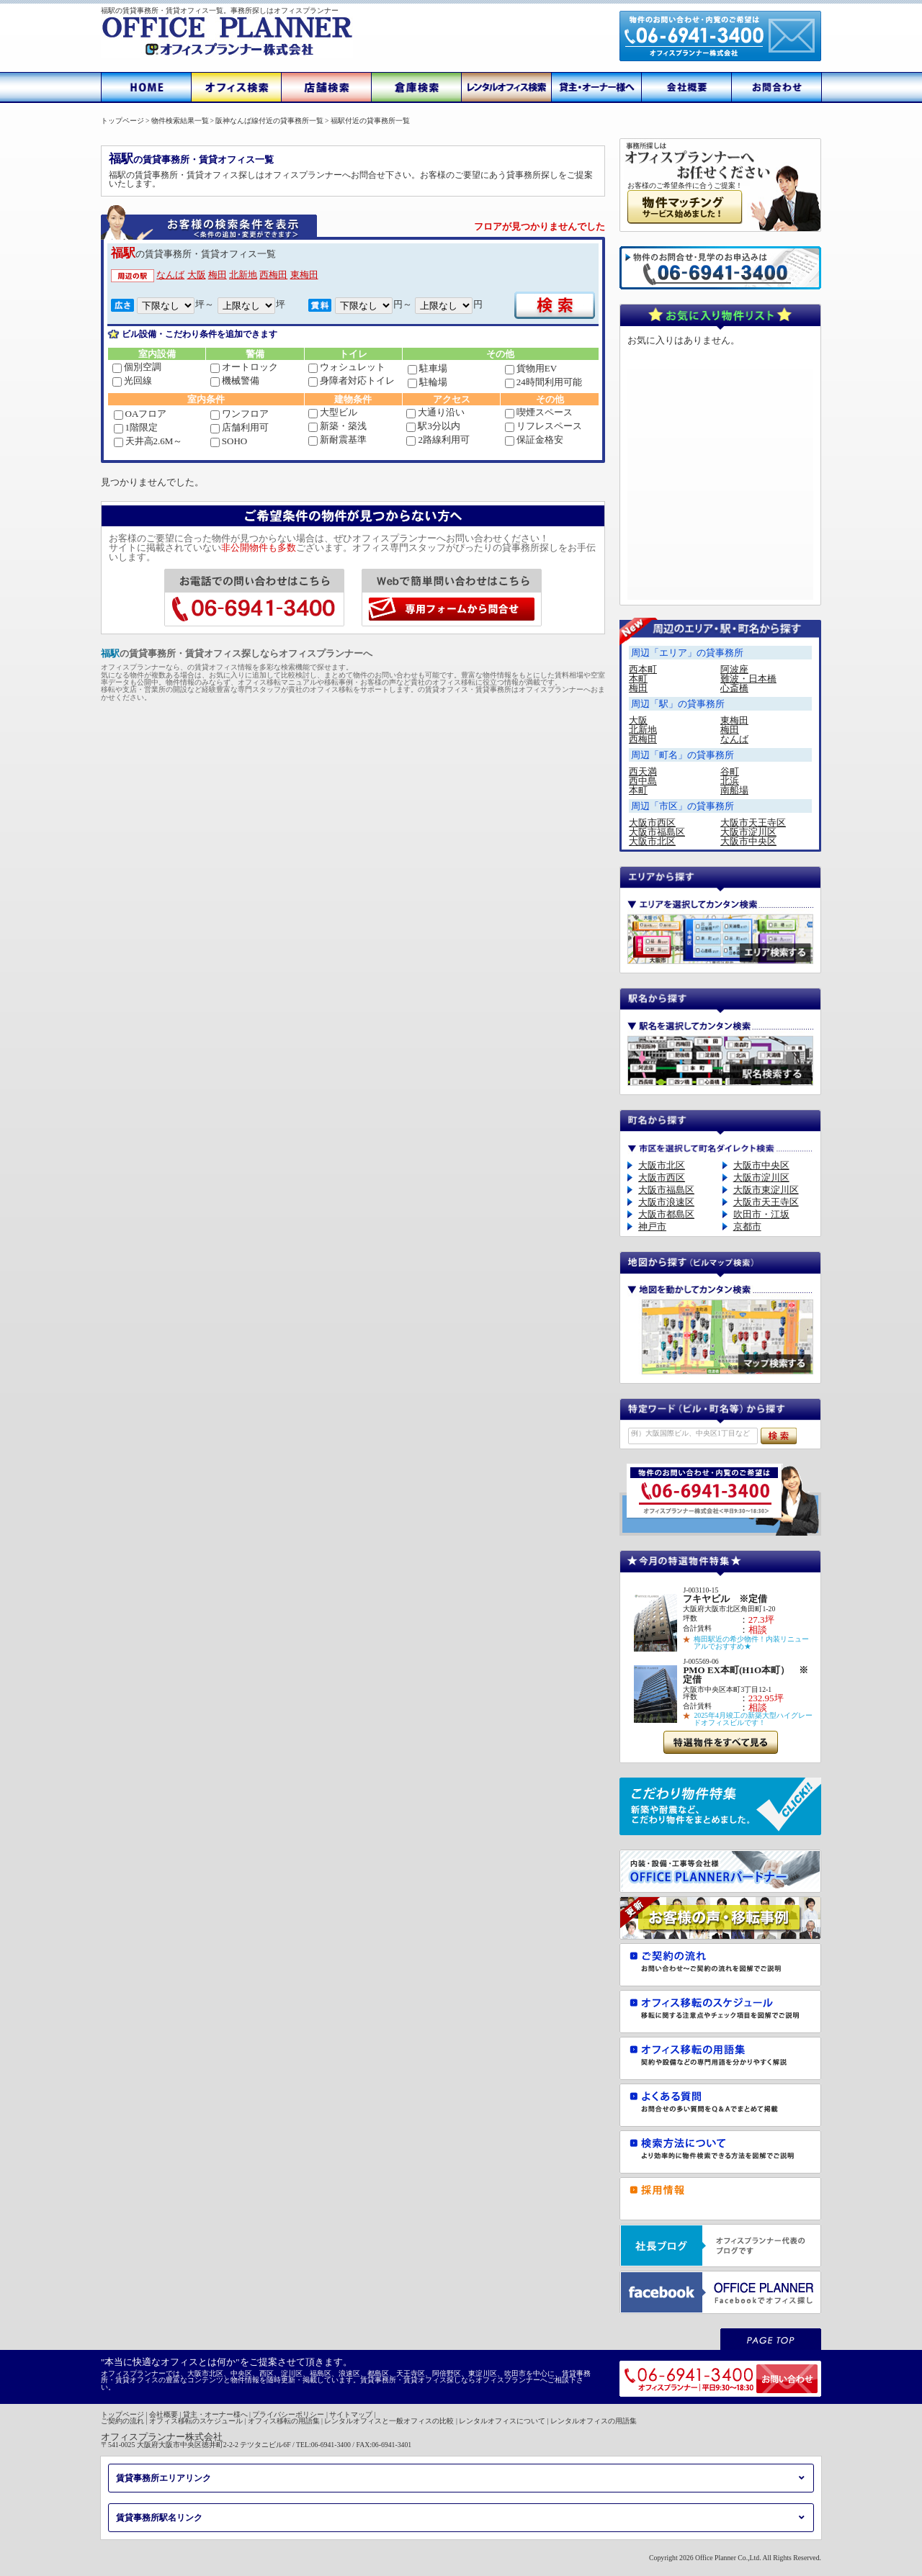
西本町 (643, 669)
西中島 (643, 780)
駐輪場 (427, 382)
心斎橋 (734, 688)
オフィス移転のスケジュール (196, 2421)
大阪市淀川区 (748, 832)
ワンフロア (239, 413)
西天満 (643, 771)
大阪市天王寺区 (753, 822)
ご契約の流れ (122, 2421)
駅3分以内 (433, 425)
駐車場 (427, 368)
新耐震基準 (337, 439)
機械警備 (234, 380)
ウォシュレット (346, 366)
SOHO (228, 441)
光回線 (132, 380)
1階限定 (136, 427)
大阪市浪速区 (666, 1202)
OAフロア (140, 413)
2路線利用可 (438, 439)
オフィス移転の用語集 (284, 2421)
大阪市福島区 (657, 832)
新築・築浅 (337, 425)
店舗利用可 (239, 427)
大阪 (196, 274)
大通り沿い (435, 412)
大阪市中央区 (748, 841)
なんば (170, 274)
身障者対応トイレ (351, 380)
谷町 (729, 771)
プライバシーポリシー (288, 2414)
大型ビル (332, 412)
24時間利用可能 (543, 382)
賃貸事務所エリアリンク (163, 2478)
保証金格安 (534, 439)
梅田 (217, 274)
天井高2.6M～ (148, 441)
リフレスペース (543, 425)
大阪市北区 (652, 841)
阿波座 (734, 669)
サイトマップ (350, 2414)
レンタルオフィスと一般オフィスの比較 (389, 2421)
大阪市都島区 (666, 1214)
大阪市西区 (652, 822)
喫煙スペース (539, 412)
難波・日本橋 (748, 678)
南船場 (734, 790)
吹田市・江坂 (761, 1214)
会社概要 (163, 2414)
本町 (638, 678)
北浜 (729, 780)
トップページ (122, 2414)
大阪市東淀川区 (766, 1189)
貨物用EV (531, 368)
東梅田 (304, 274)
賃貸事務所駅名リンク (159, 2518)
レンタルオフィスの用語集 (593, 2421)
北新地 (243, 274)
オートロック (244, 366)
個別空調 (136, 366)
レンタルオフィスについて (502, 2421)
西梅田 (273, 274)
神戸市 (652, 1226)
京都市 (747, 1226)
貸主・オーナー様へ (215, 2414)
